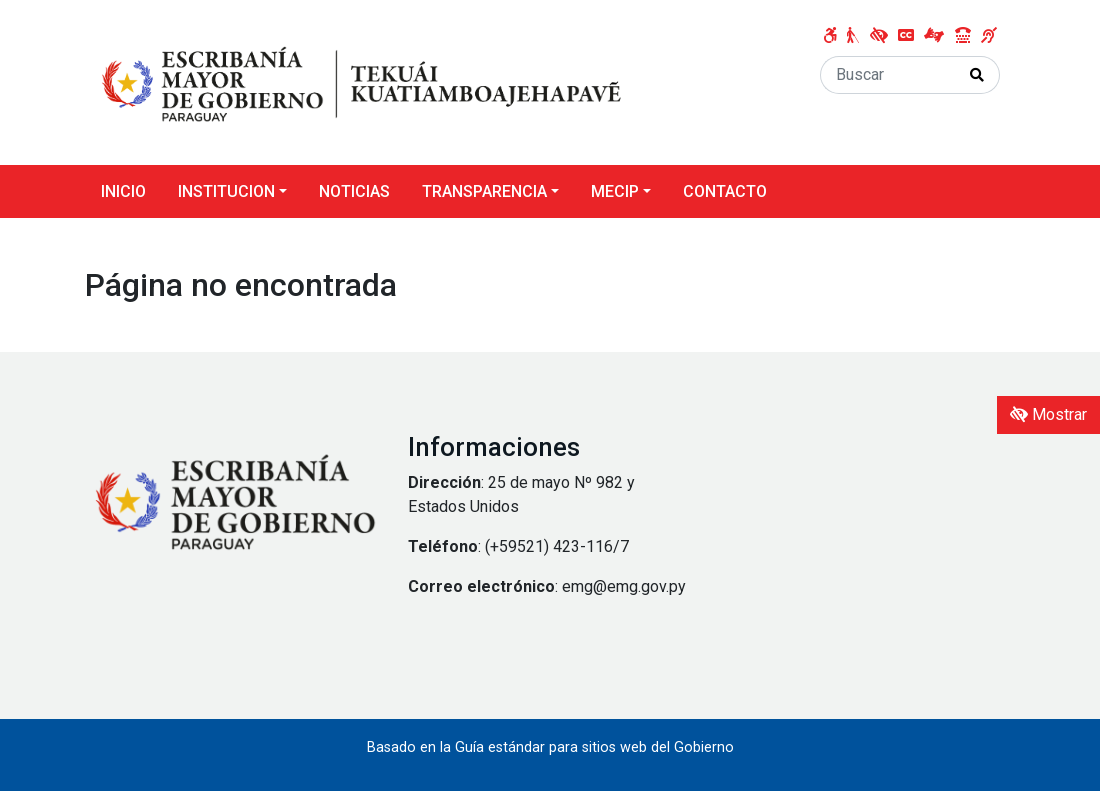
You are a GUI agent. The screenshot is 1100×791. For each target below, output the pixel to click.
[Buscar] (888, 75)
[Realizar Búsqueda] (977, 75)
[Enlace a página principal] (361, 81)
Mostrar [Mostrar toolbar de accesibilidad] (1048, 414)
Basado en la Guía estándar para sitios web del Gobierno (550, 747)
